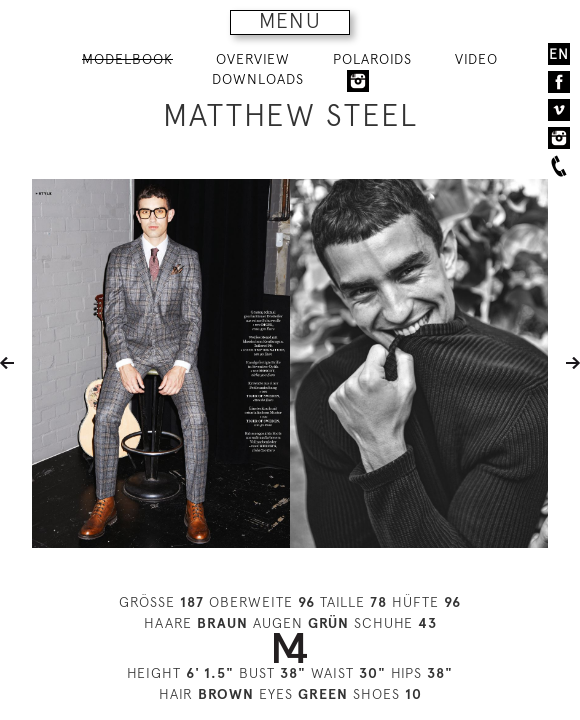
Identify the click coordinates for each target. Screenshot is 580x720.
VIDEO (476, 59)
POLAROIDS (372, 59)
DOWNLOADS (258, 79)
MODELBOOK (127, 59)
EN (559, 54)
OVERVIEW (253, 59)
